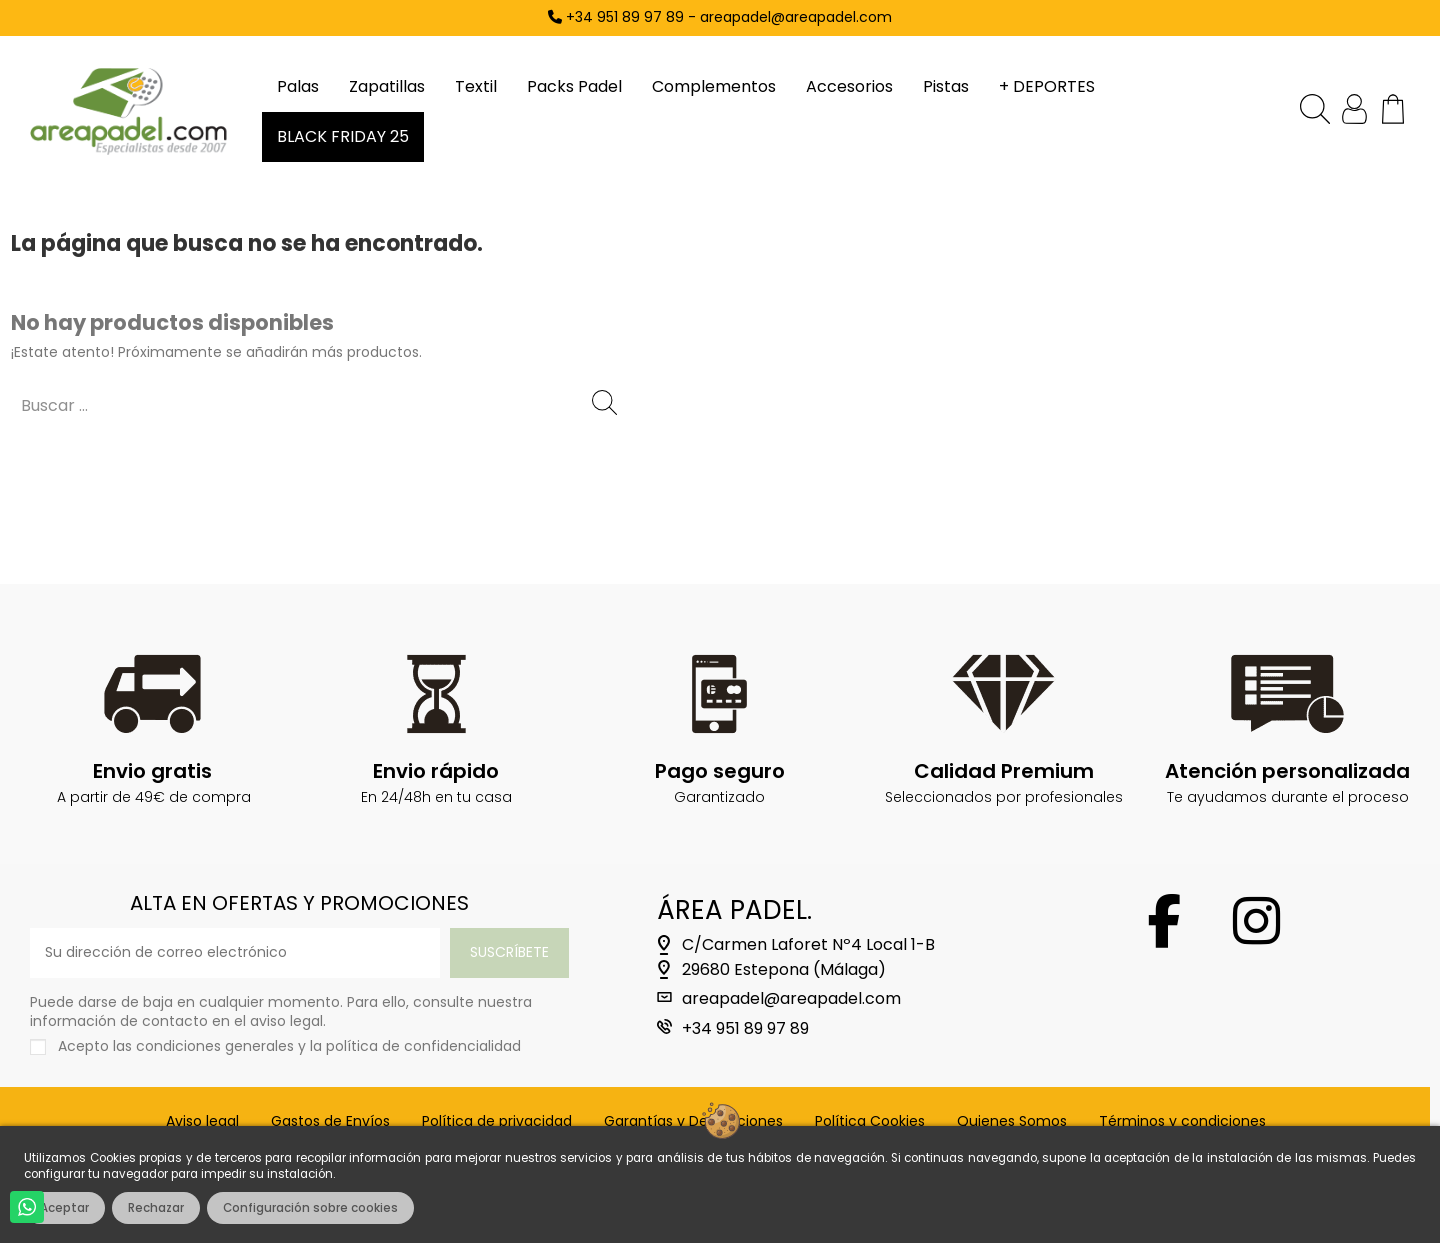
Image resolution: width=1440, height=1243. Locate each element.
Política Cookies (870, 1121)
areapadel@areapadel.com (791, 999)
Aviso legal (202, 1121)
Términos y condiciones (1182, 1121)
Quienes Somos (1012, 1121)
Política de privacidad (497, 1121)
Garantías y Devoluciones (693, 1121)
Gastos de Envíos (330, 1121)
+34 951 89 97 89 (745, 1029)
